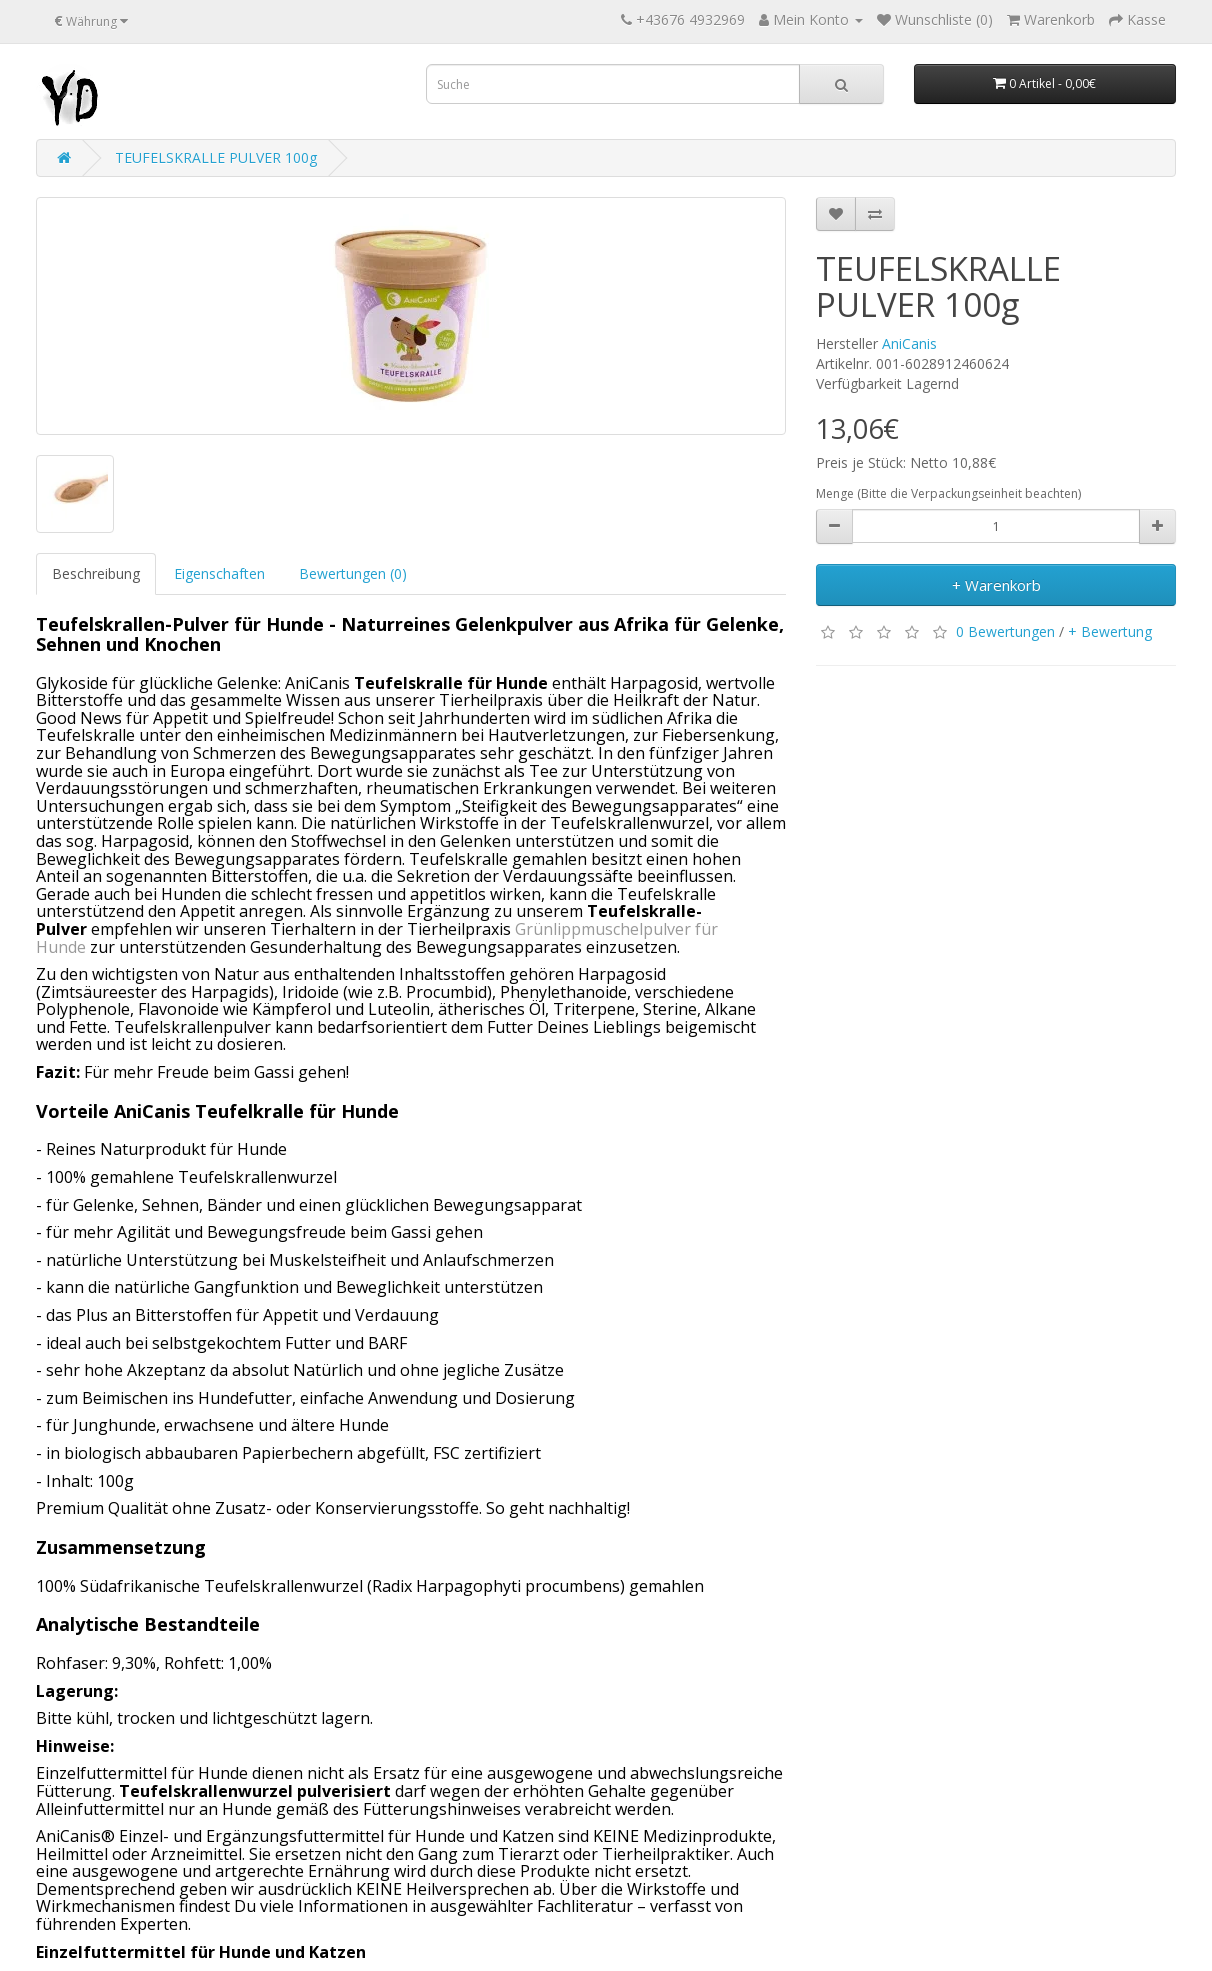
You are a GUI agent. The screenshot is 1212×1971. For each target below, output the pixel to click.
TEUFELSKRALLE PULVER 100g (216, 157)
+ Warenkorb (996, 585)
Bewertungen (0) (353, 573)
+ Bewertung (1110, 630)
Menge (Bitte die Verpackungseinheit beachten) (948, 493)
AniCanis (909, 343)
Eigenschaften (219, 573)
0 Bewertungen (1005, 630)
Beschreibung (96, 573)
